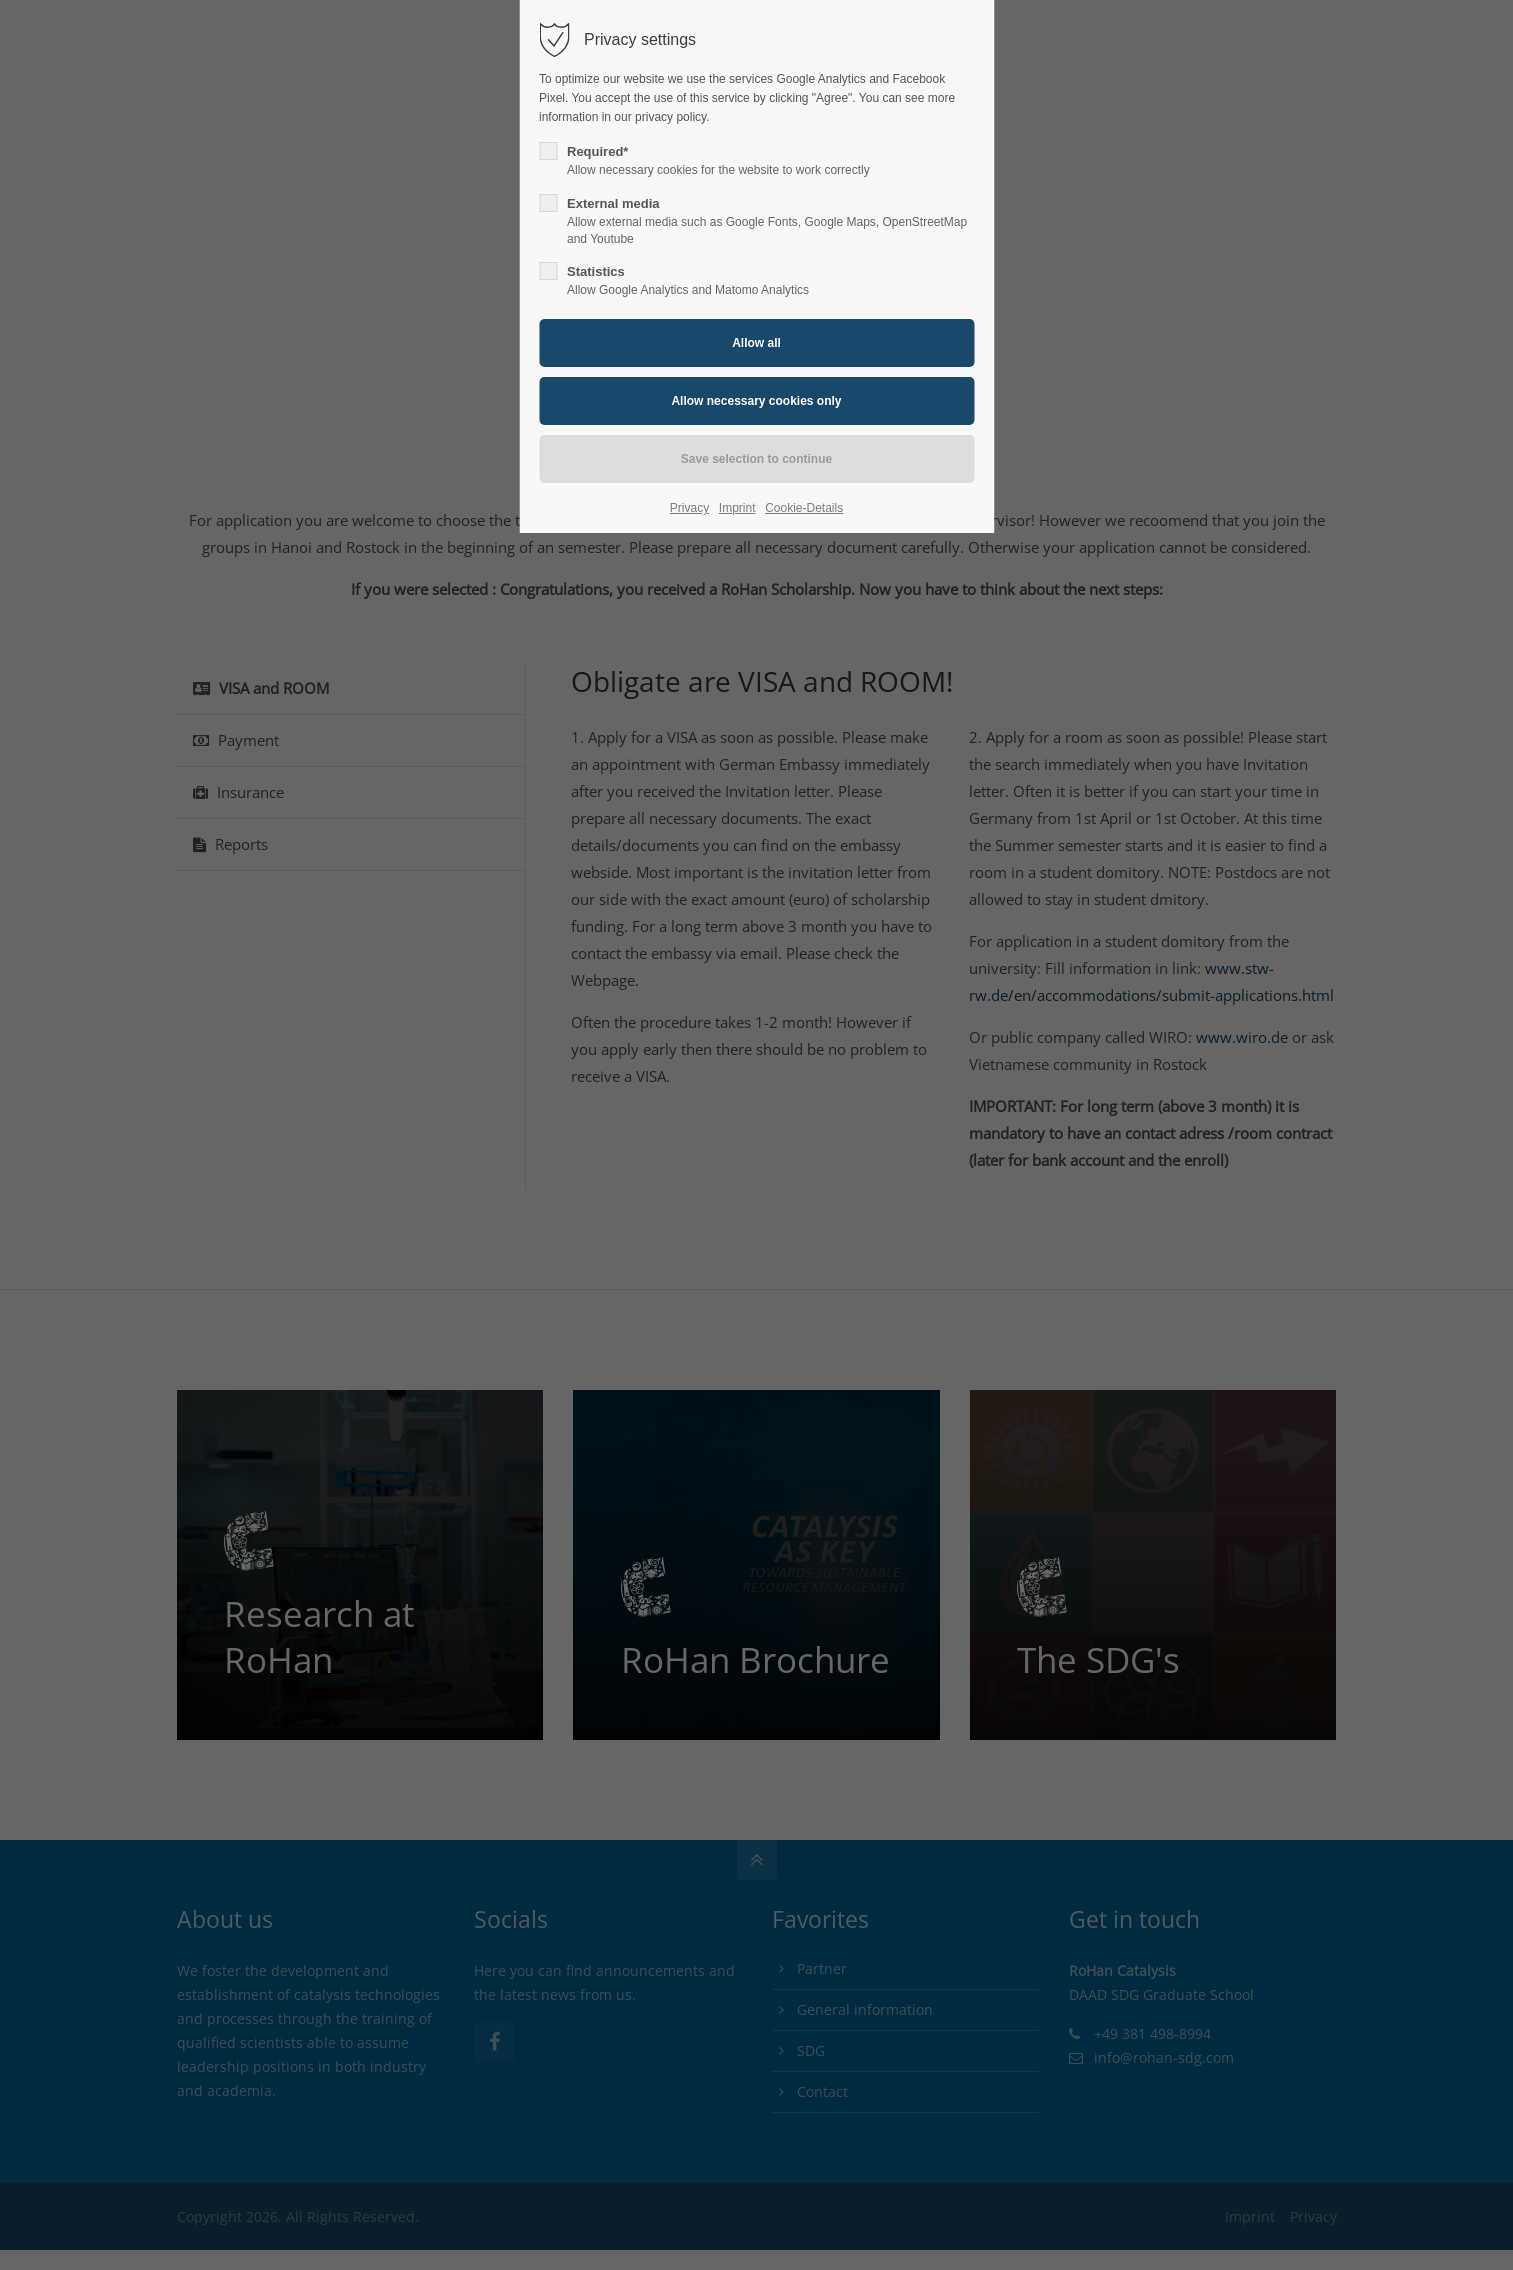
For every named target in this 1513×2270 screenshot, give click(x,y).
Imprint (737, 508)
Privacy (689, 508)
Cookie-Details (804, 508)
